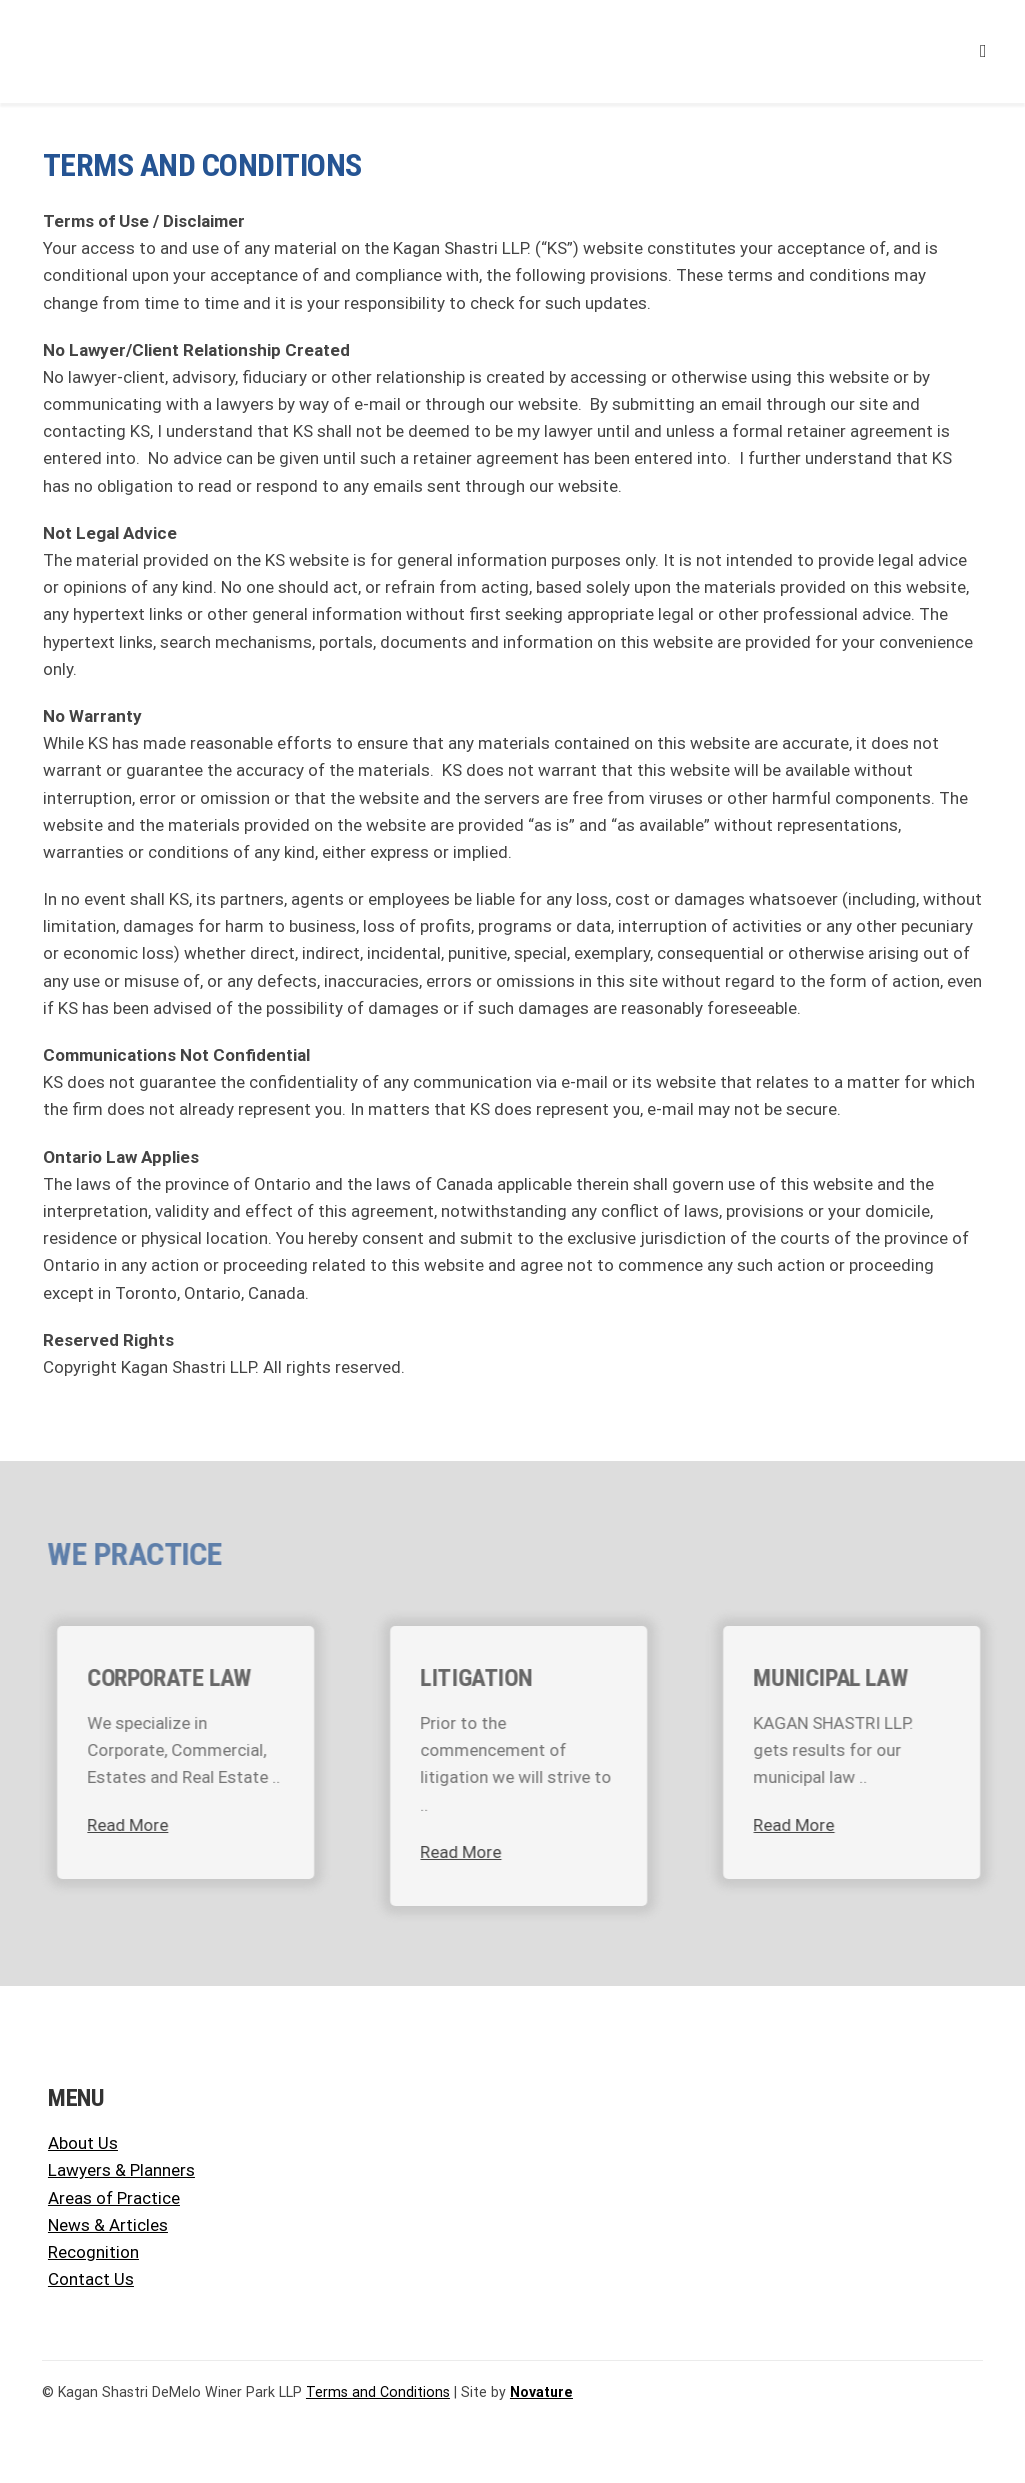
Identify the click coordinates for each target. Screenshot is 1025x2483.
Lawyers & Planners (121, 2170)
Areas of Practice (114, 2198)
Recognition (93, 2252)
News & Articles (108, 2225)
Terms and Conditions (378, 2392)
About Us (83, 2143)
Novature (541, 2392)
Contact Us (91, 2279)
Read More (138, 1825)
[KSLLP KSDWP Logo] (157, 21)
